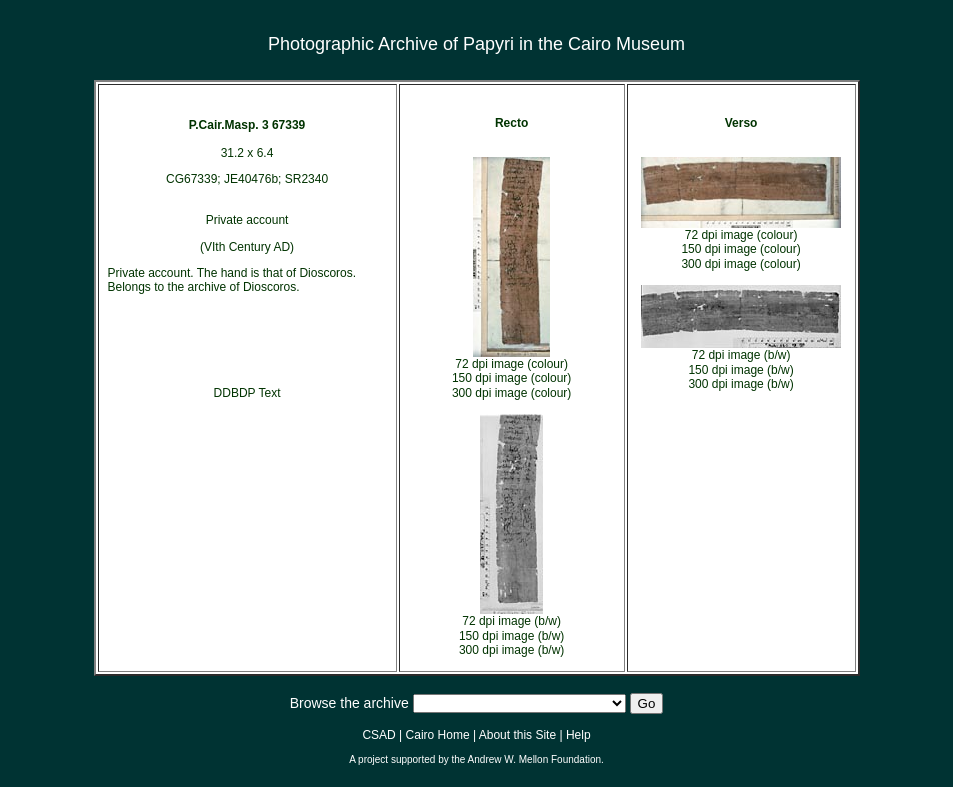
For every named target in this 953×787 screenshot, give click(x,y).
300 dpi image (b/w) (511, 650)
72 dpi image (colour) (511, 364)
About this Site (517, 735)
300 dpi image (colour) (511, 393)
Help (578, 735)
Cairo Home (438, 735)
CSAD (378, 735)
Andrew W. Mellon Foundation (534, 759)
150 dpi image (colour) (511, 378)
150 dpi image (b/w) (511, 636)
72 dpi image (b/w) (511, 621)
